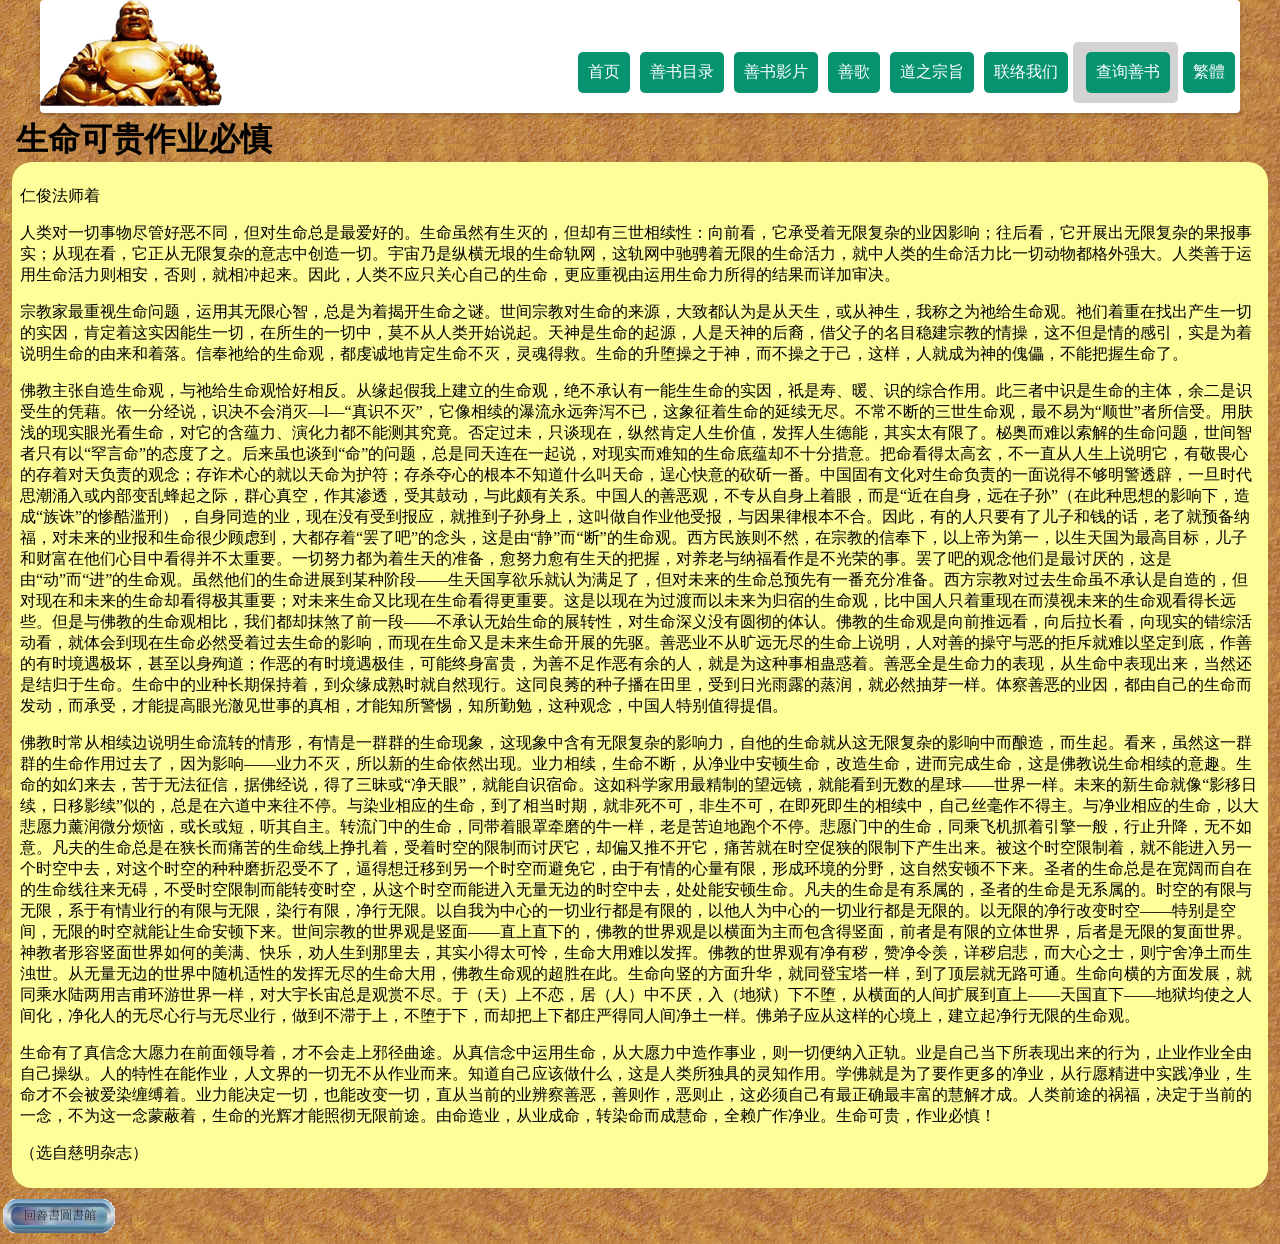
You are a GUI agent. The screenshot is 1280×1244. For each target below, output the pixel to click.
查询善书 (1128, 71)
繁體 (1209, 71)
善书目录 (682, 71)
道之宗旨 (932, 71)
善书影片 (776, 71)
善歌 (854, 71)
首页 (604, 71)
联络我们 (1026, 71)
